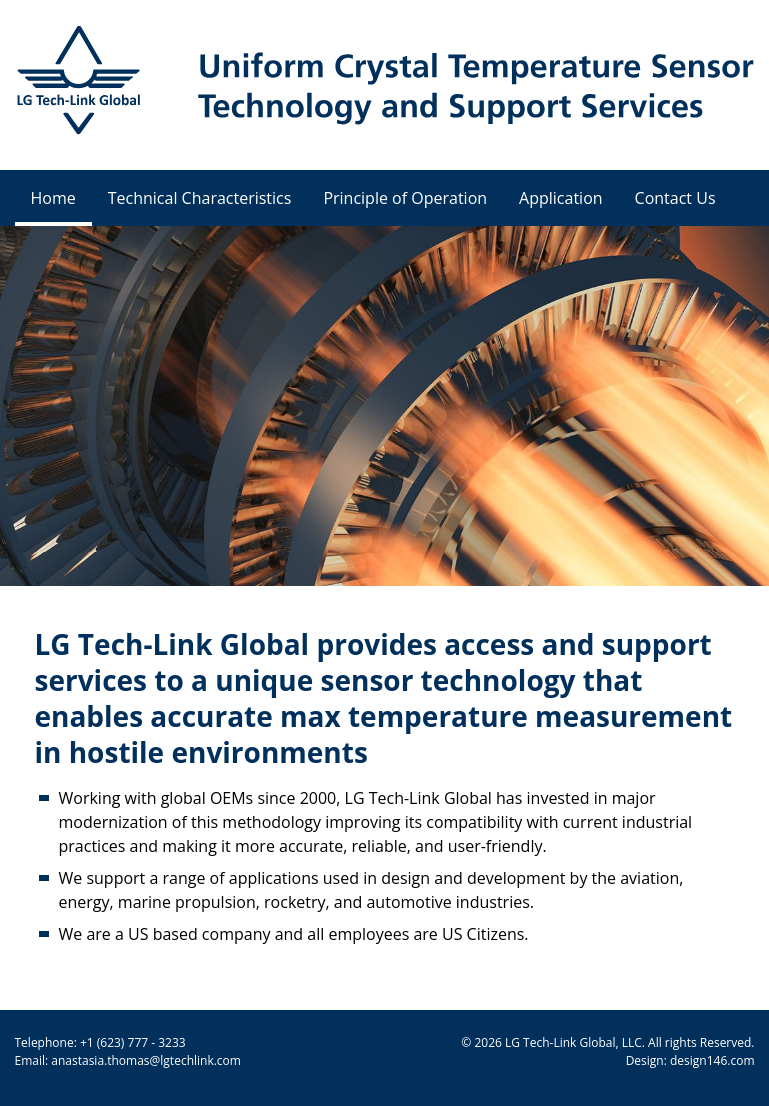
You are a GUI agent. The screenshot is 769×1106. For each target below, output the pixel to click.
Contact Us (675, 198)
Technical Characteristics (200, 198)
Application (561, 198)
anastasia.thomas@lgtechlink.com (146, 1060)
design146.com (712, 1060)
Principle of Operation (405, 198)
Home (53, 198)
